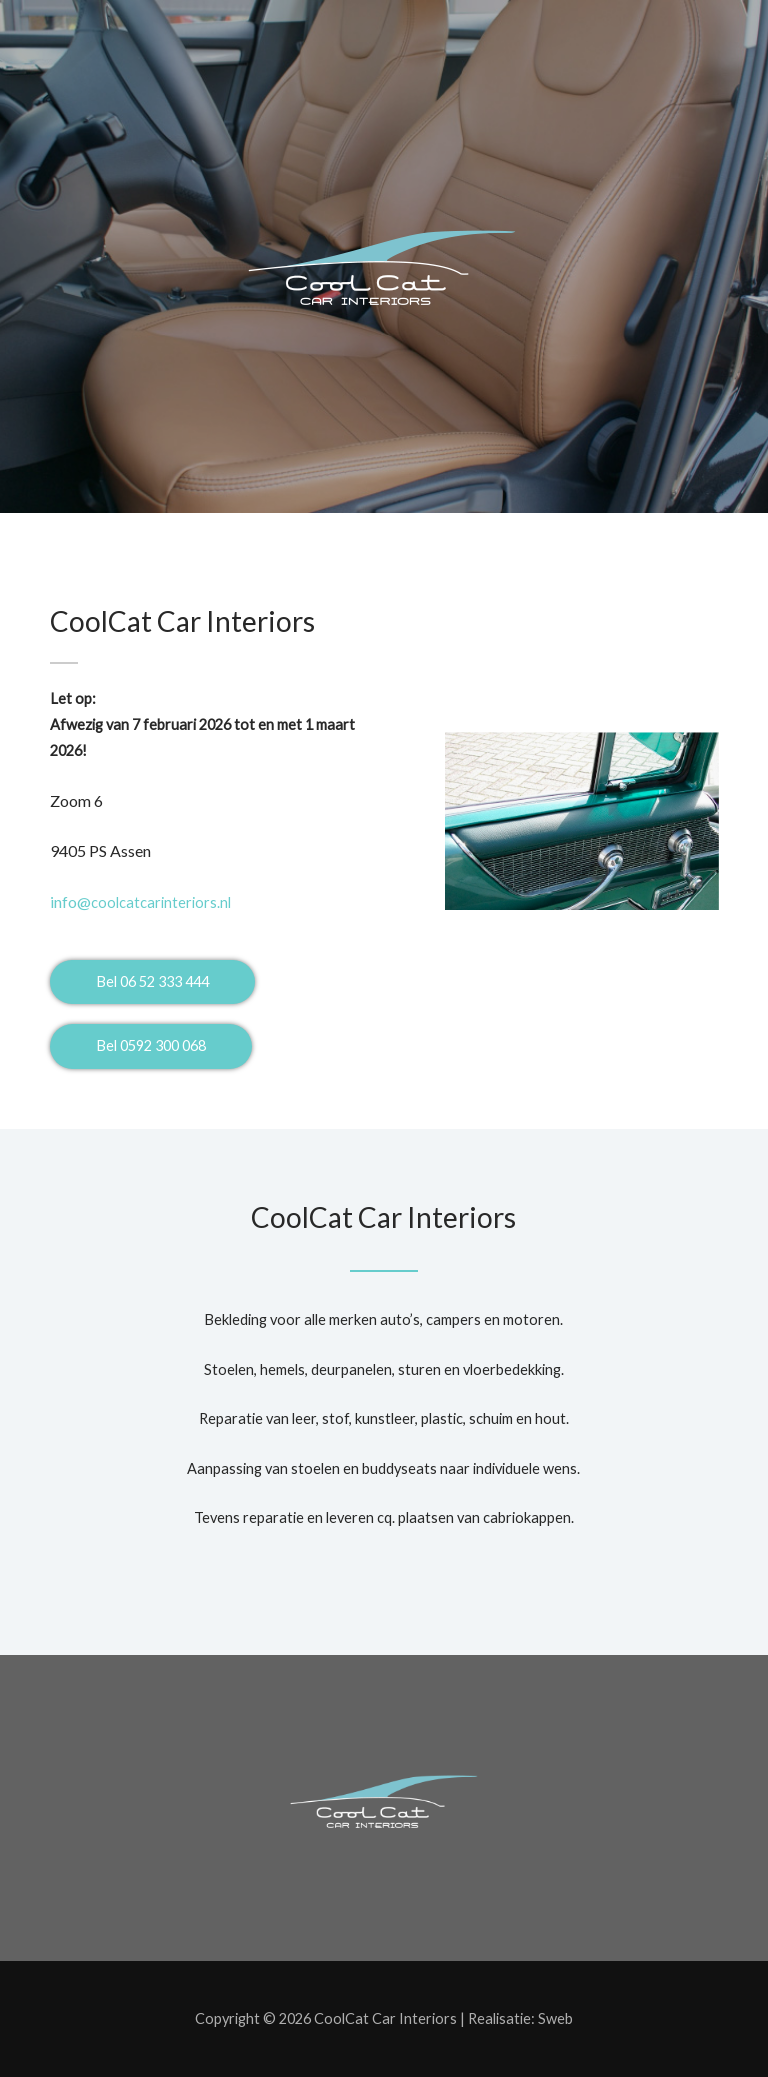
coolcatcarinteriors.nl (140, 902)
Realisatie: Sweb (520, 2018)
